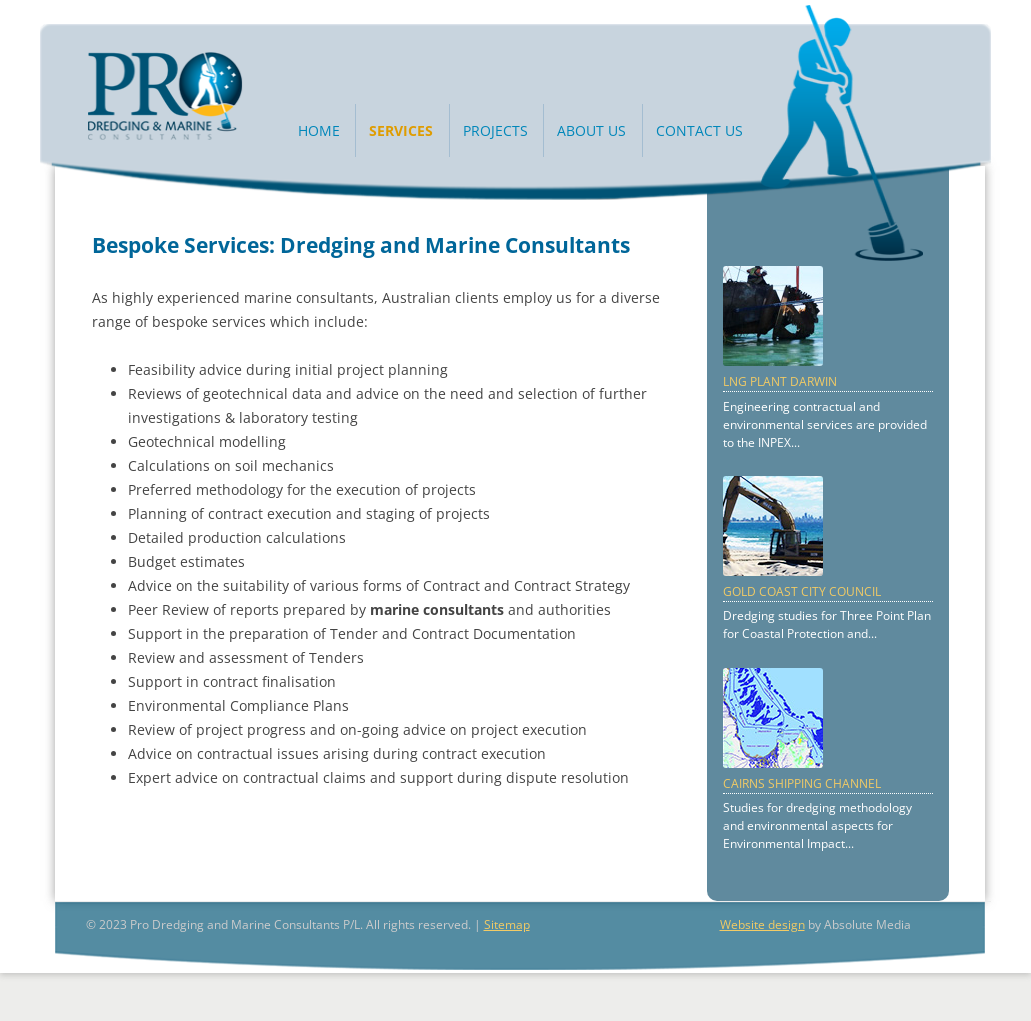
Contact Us (699, 130)
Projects (495, 130)
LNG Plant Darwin (780, 381)
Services (401, 130)
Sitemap (507, 924)
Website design (762, 924)
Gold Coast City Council (802, 591)
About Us (591, 130)
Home (319, 130)
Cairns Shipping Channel (802, 783)
